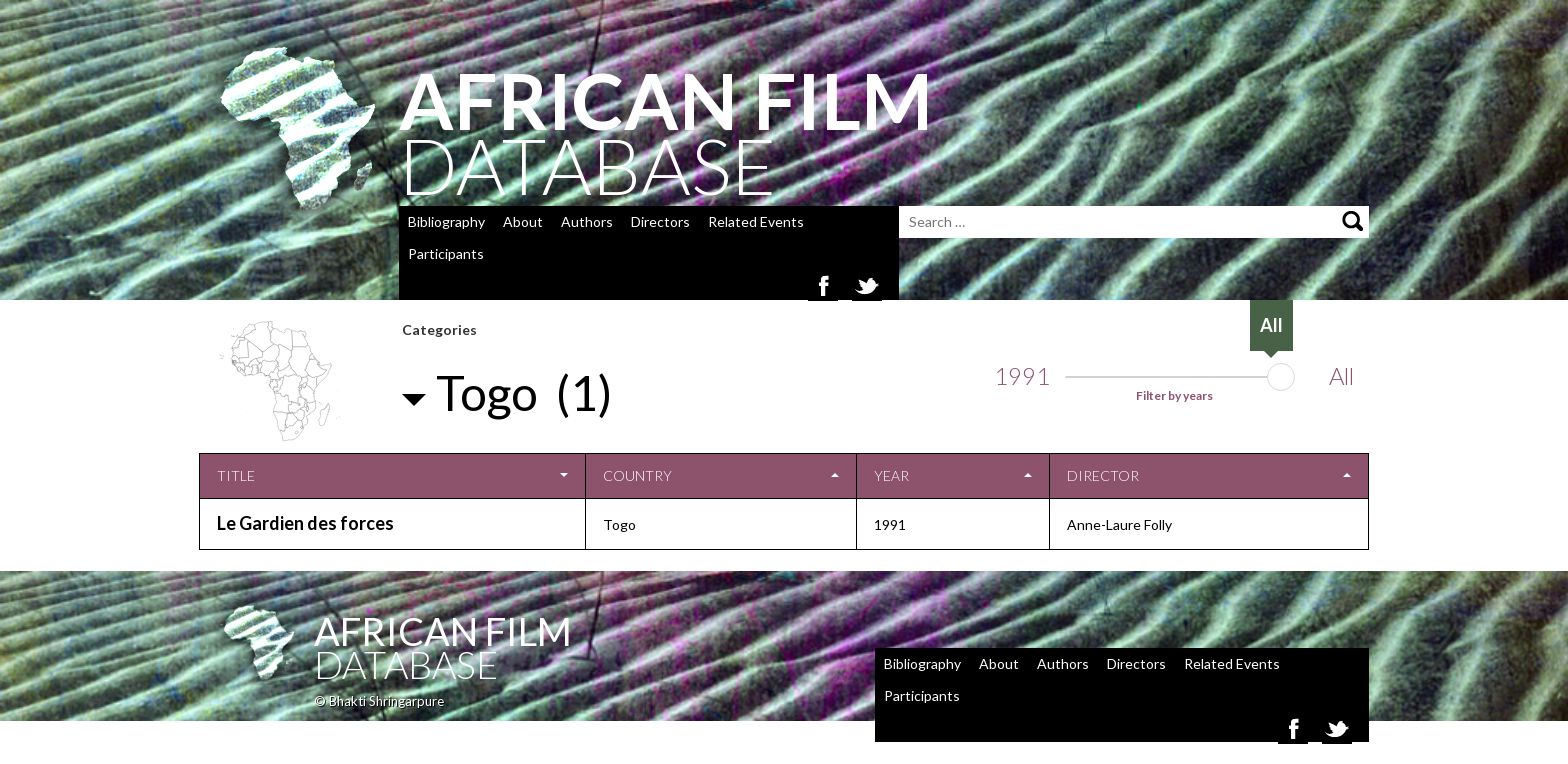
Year (891, 475)
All (1341, 376)
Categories (439, 329)
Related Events (756, 221)
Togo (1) (524, 392)
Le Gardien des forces (305, 523)
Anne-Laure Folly (1119, 524)
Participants (446, 253)
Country (637, 475)
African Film (443, 631)
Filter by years (1174, 395)
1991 (1022, 376)
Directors (660, 221)
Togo (619, 524)
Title (236, 475)
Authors (587, 221)
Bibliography (446, 221)
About (523, 221)
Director (1103, 475)
